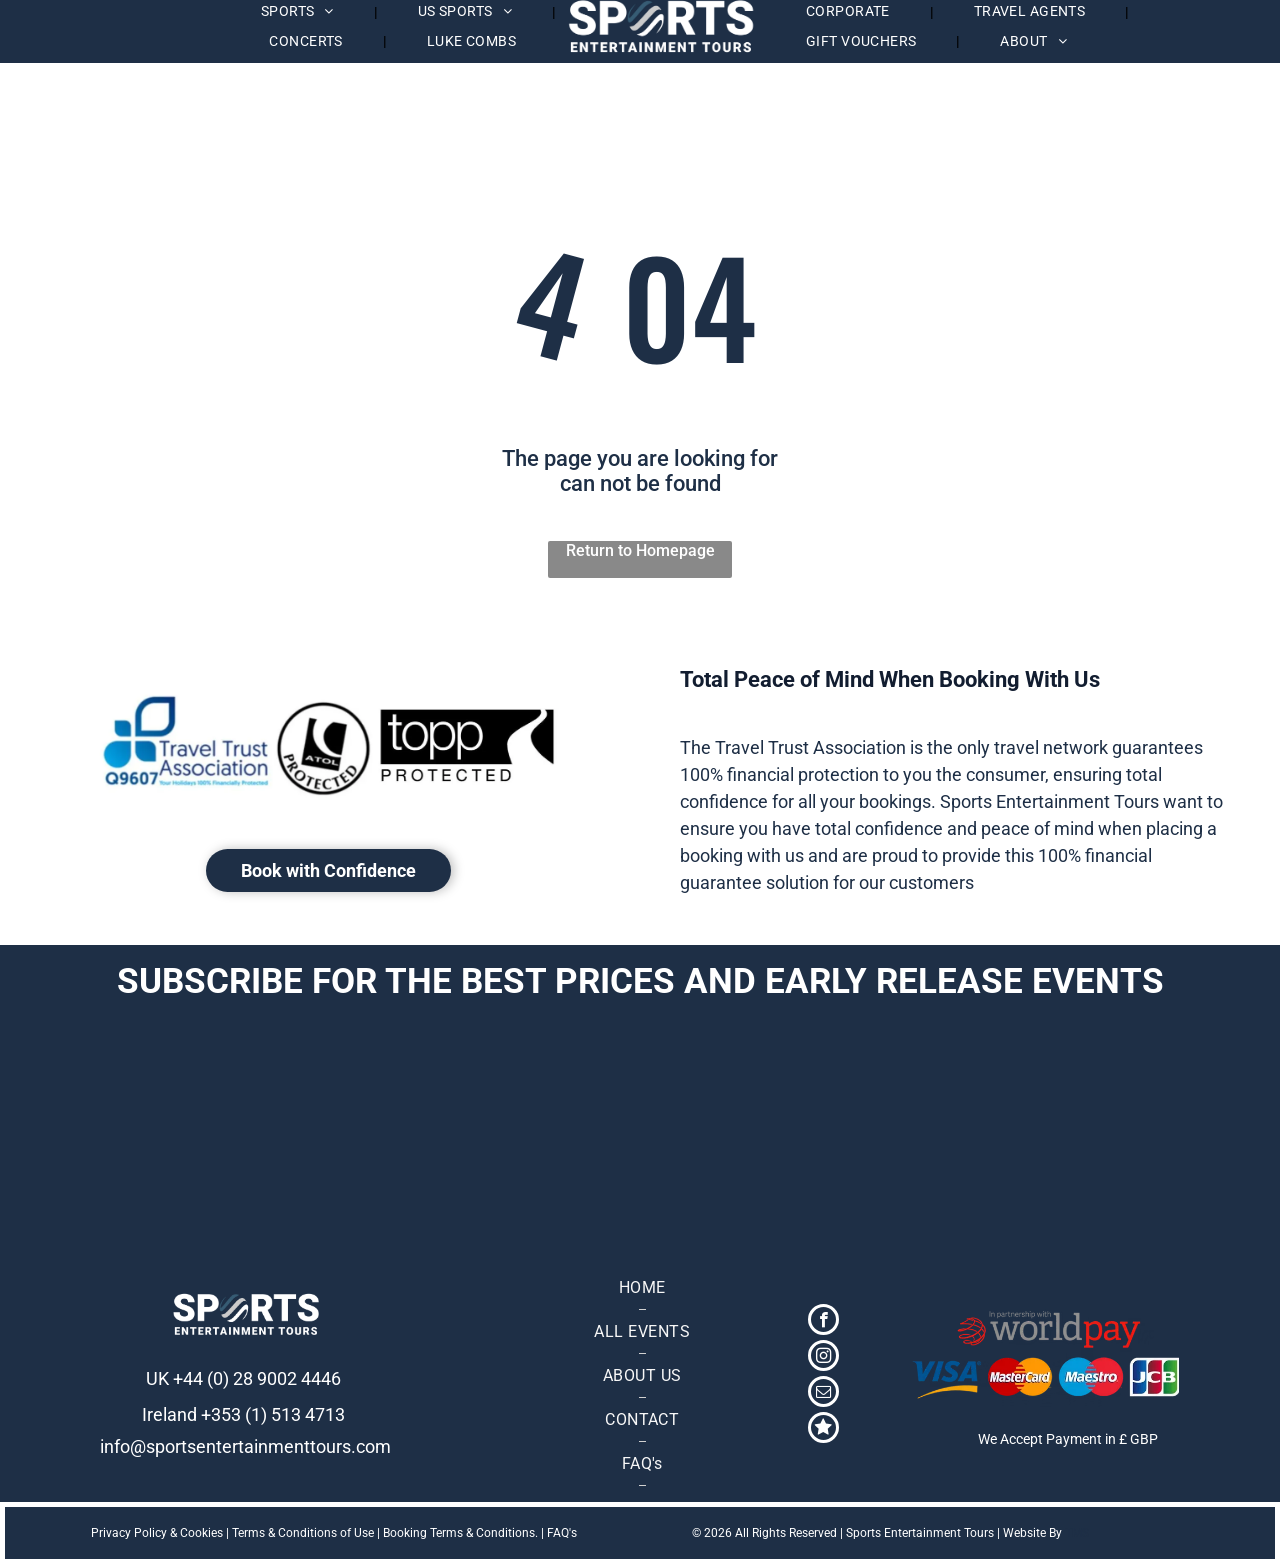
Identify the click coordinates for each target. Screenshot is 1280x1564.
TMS (1077, 1533)
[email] (823, 1394)
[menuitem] (307, 41)
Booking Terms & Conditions (459, 1533)
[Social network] (823, 1430)
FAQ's (562, 1533)
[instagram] (823, 1358)
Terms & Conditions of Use (303, 1533)
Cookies (201, 1533)
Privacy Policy (129, 1533)
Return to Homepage (640, 550)
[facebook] (823, 1322)
